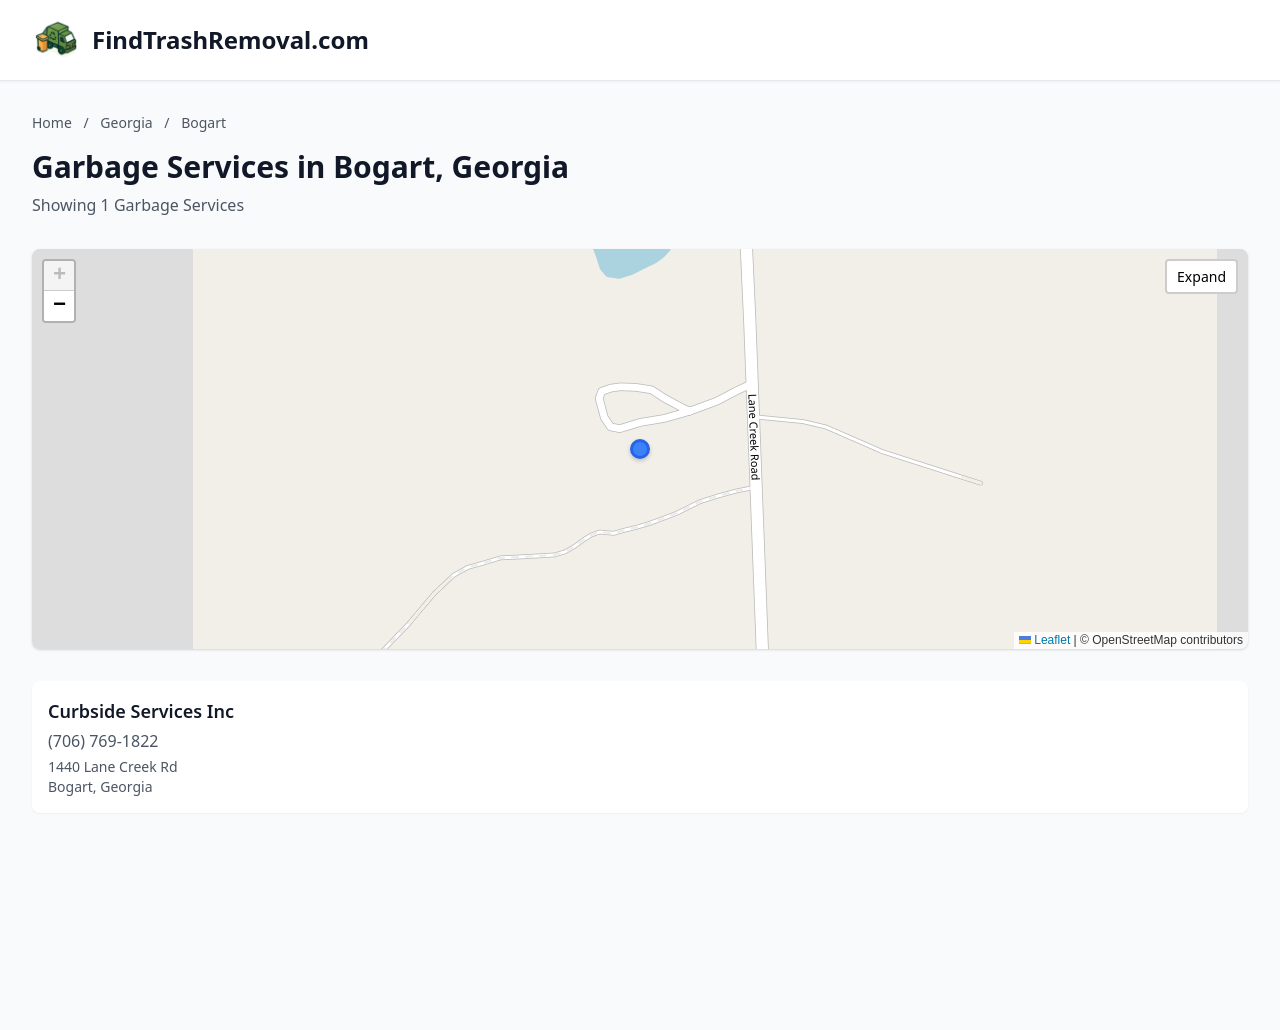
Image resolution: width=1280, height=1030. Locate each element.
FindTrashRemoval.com (230, 40)
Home (52, 122)
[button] (640, 449)
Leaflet (1044, 640)
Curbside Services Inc (141, 711)
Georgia (126, 122)
